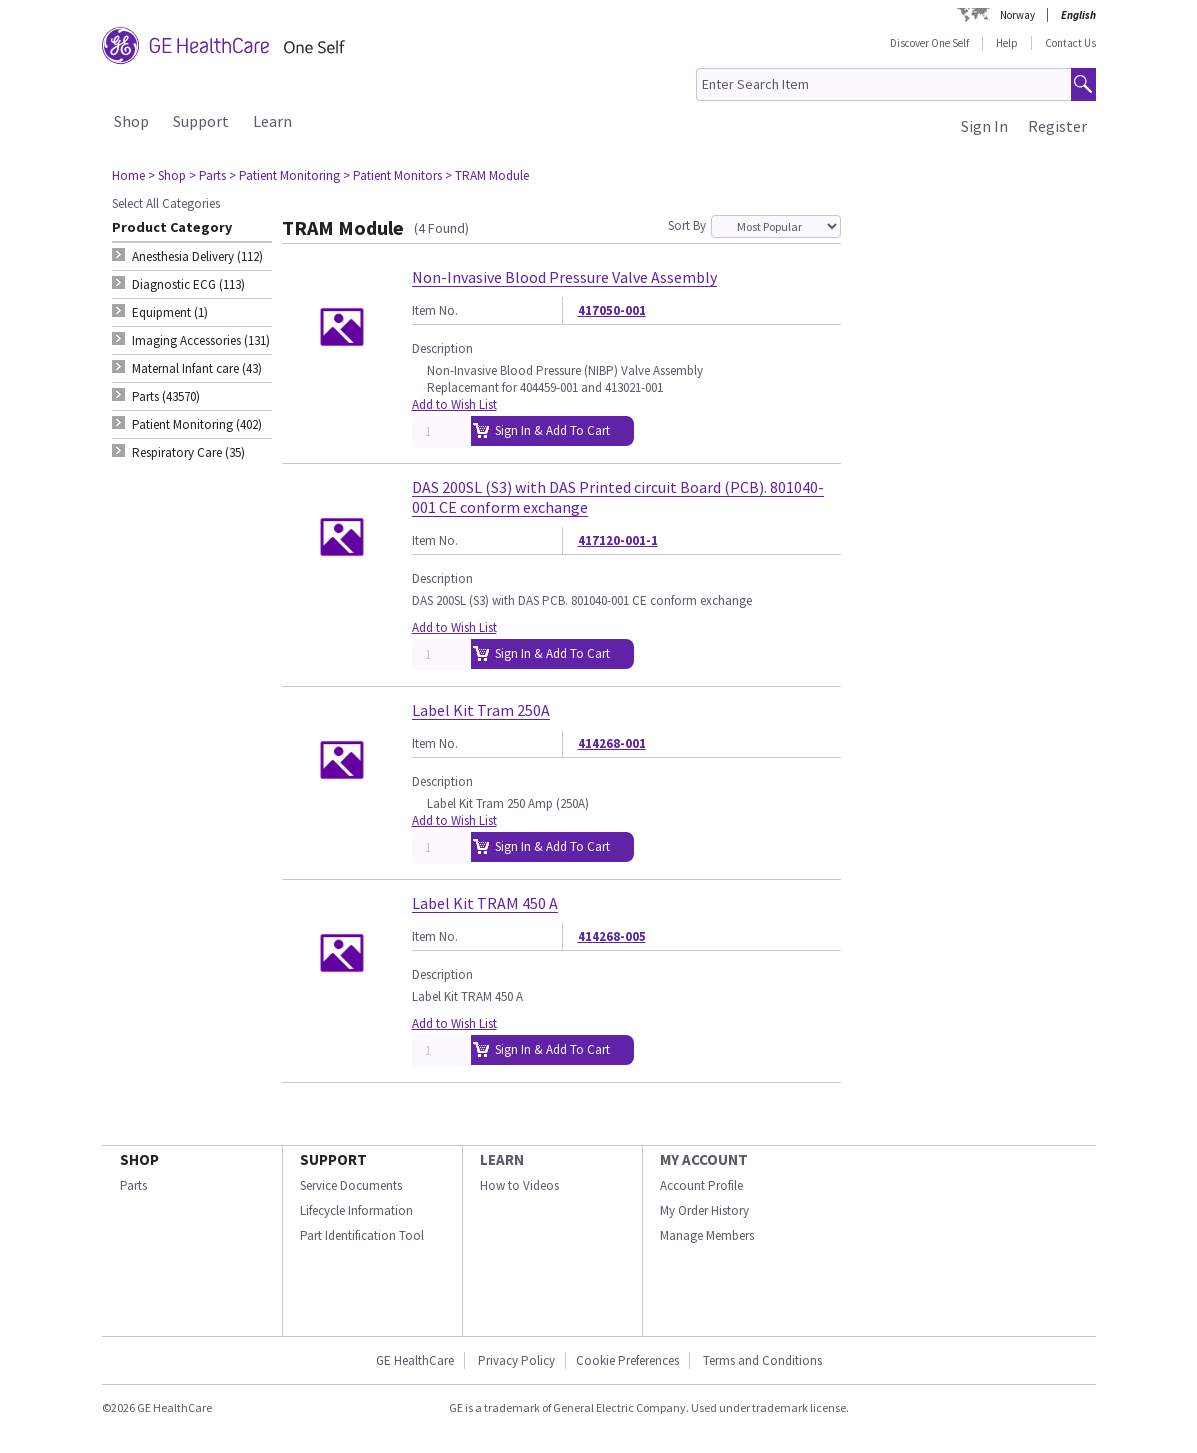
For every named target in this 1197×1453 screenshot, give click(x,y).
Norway (1017, 15)
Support (201, 121)
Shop (131, 121)
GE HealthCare (415, 1360)
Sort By (687, 225)
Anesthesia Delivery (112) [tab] (197, 256)
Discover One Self (929, 43)
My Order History (704, 1210)
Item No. (435, 310)
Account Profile (701, 1185)
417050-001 (612, 310)
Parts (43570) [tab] (166, 396)
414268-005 (612, 936)
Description (442, 348)
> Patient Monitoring (284, 175)
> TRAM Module (487, 175)
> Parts (207, 175)
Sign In (984, 126)
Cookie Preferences (627, 1360)
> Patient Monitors (392, 175)
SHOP (139, 1159)
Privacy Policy (515, 1360)
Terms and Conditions (762, 1360)
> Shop (167, 175)
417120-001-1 (618, 540)
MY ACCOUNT (704, 1159)
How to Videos (519, 1185)
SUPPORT (333, 1159)
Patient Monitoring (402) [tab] (197, 424)
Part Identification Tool (362, 1235)
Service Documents (351, 1185)
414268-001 (612, 743)
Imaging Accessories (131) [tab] (201, 340)
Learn (272, 121)
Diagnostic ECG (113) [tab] (188, 284)
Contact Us (1070, 43)
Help (1007, 43)
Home (128, 175)
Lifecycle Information (356, 1210)
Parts (133, 1185)
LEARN (502, 1159)
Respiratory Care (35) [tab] (188, 452)
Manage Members (707, 1235)
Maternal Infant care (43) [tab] (197, 368)
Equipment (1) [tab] (170, 312)
